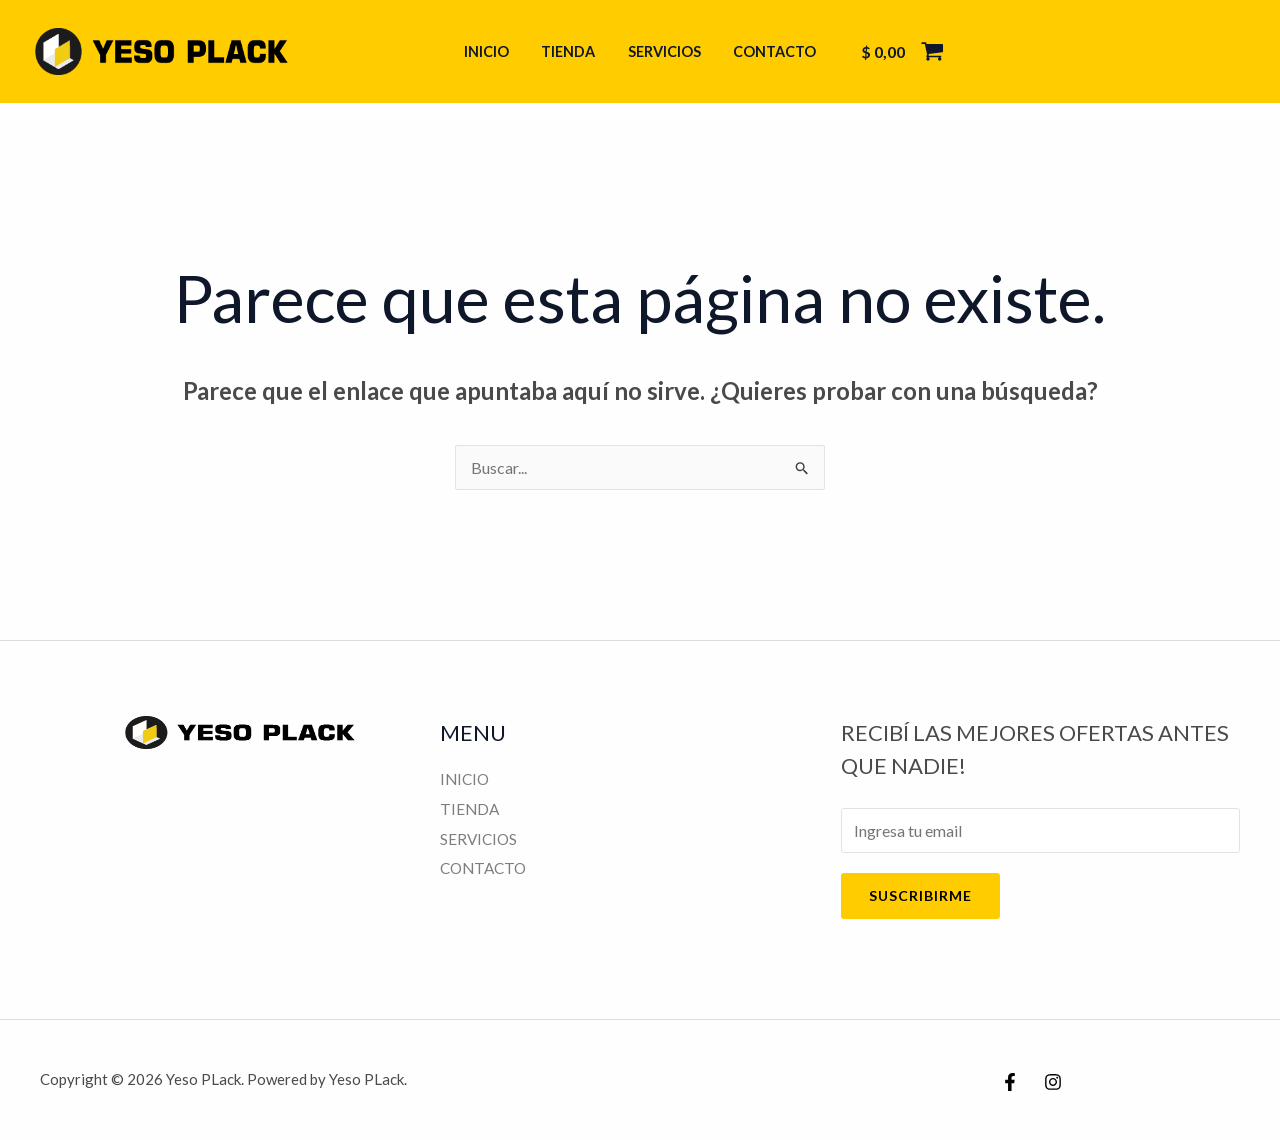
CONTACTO (769, 51)
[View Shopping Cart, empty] (895, 52)
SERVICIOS (662, 51)
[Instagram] (1053, 1082)
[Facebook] (1010, 1082)
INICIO (491, 51)
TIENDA (570, 51)
